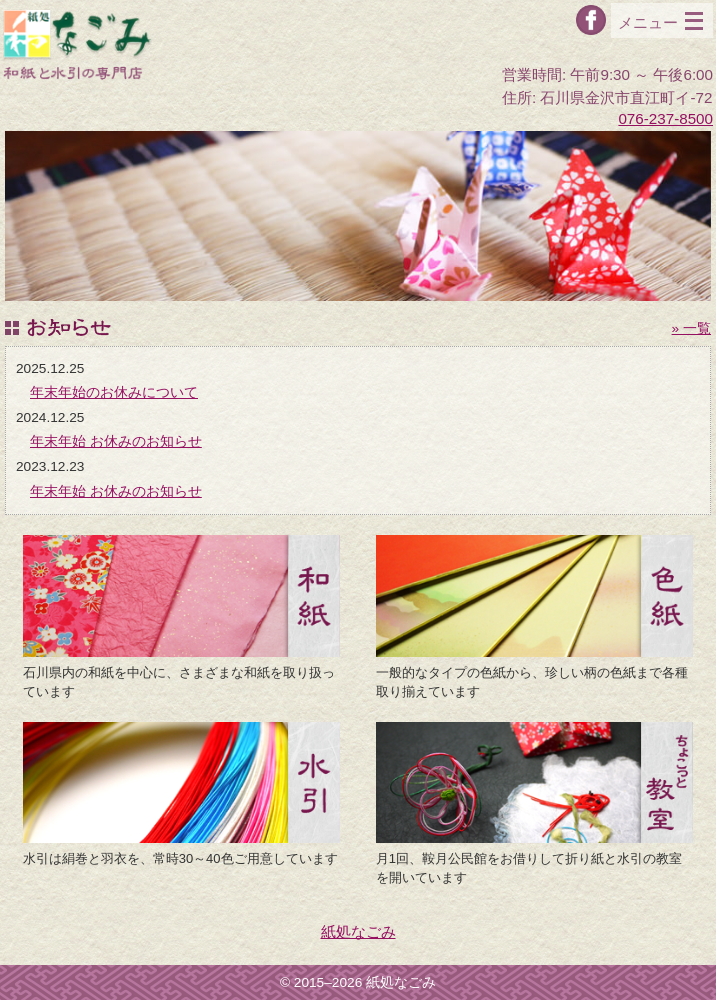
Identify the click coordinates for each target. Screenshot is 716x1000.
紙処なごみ (358, 931)
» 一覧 (691, 328)
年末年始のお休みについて (114, 392)
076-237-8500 (665, 118)
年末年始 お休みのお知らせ (116, 441)
